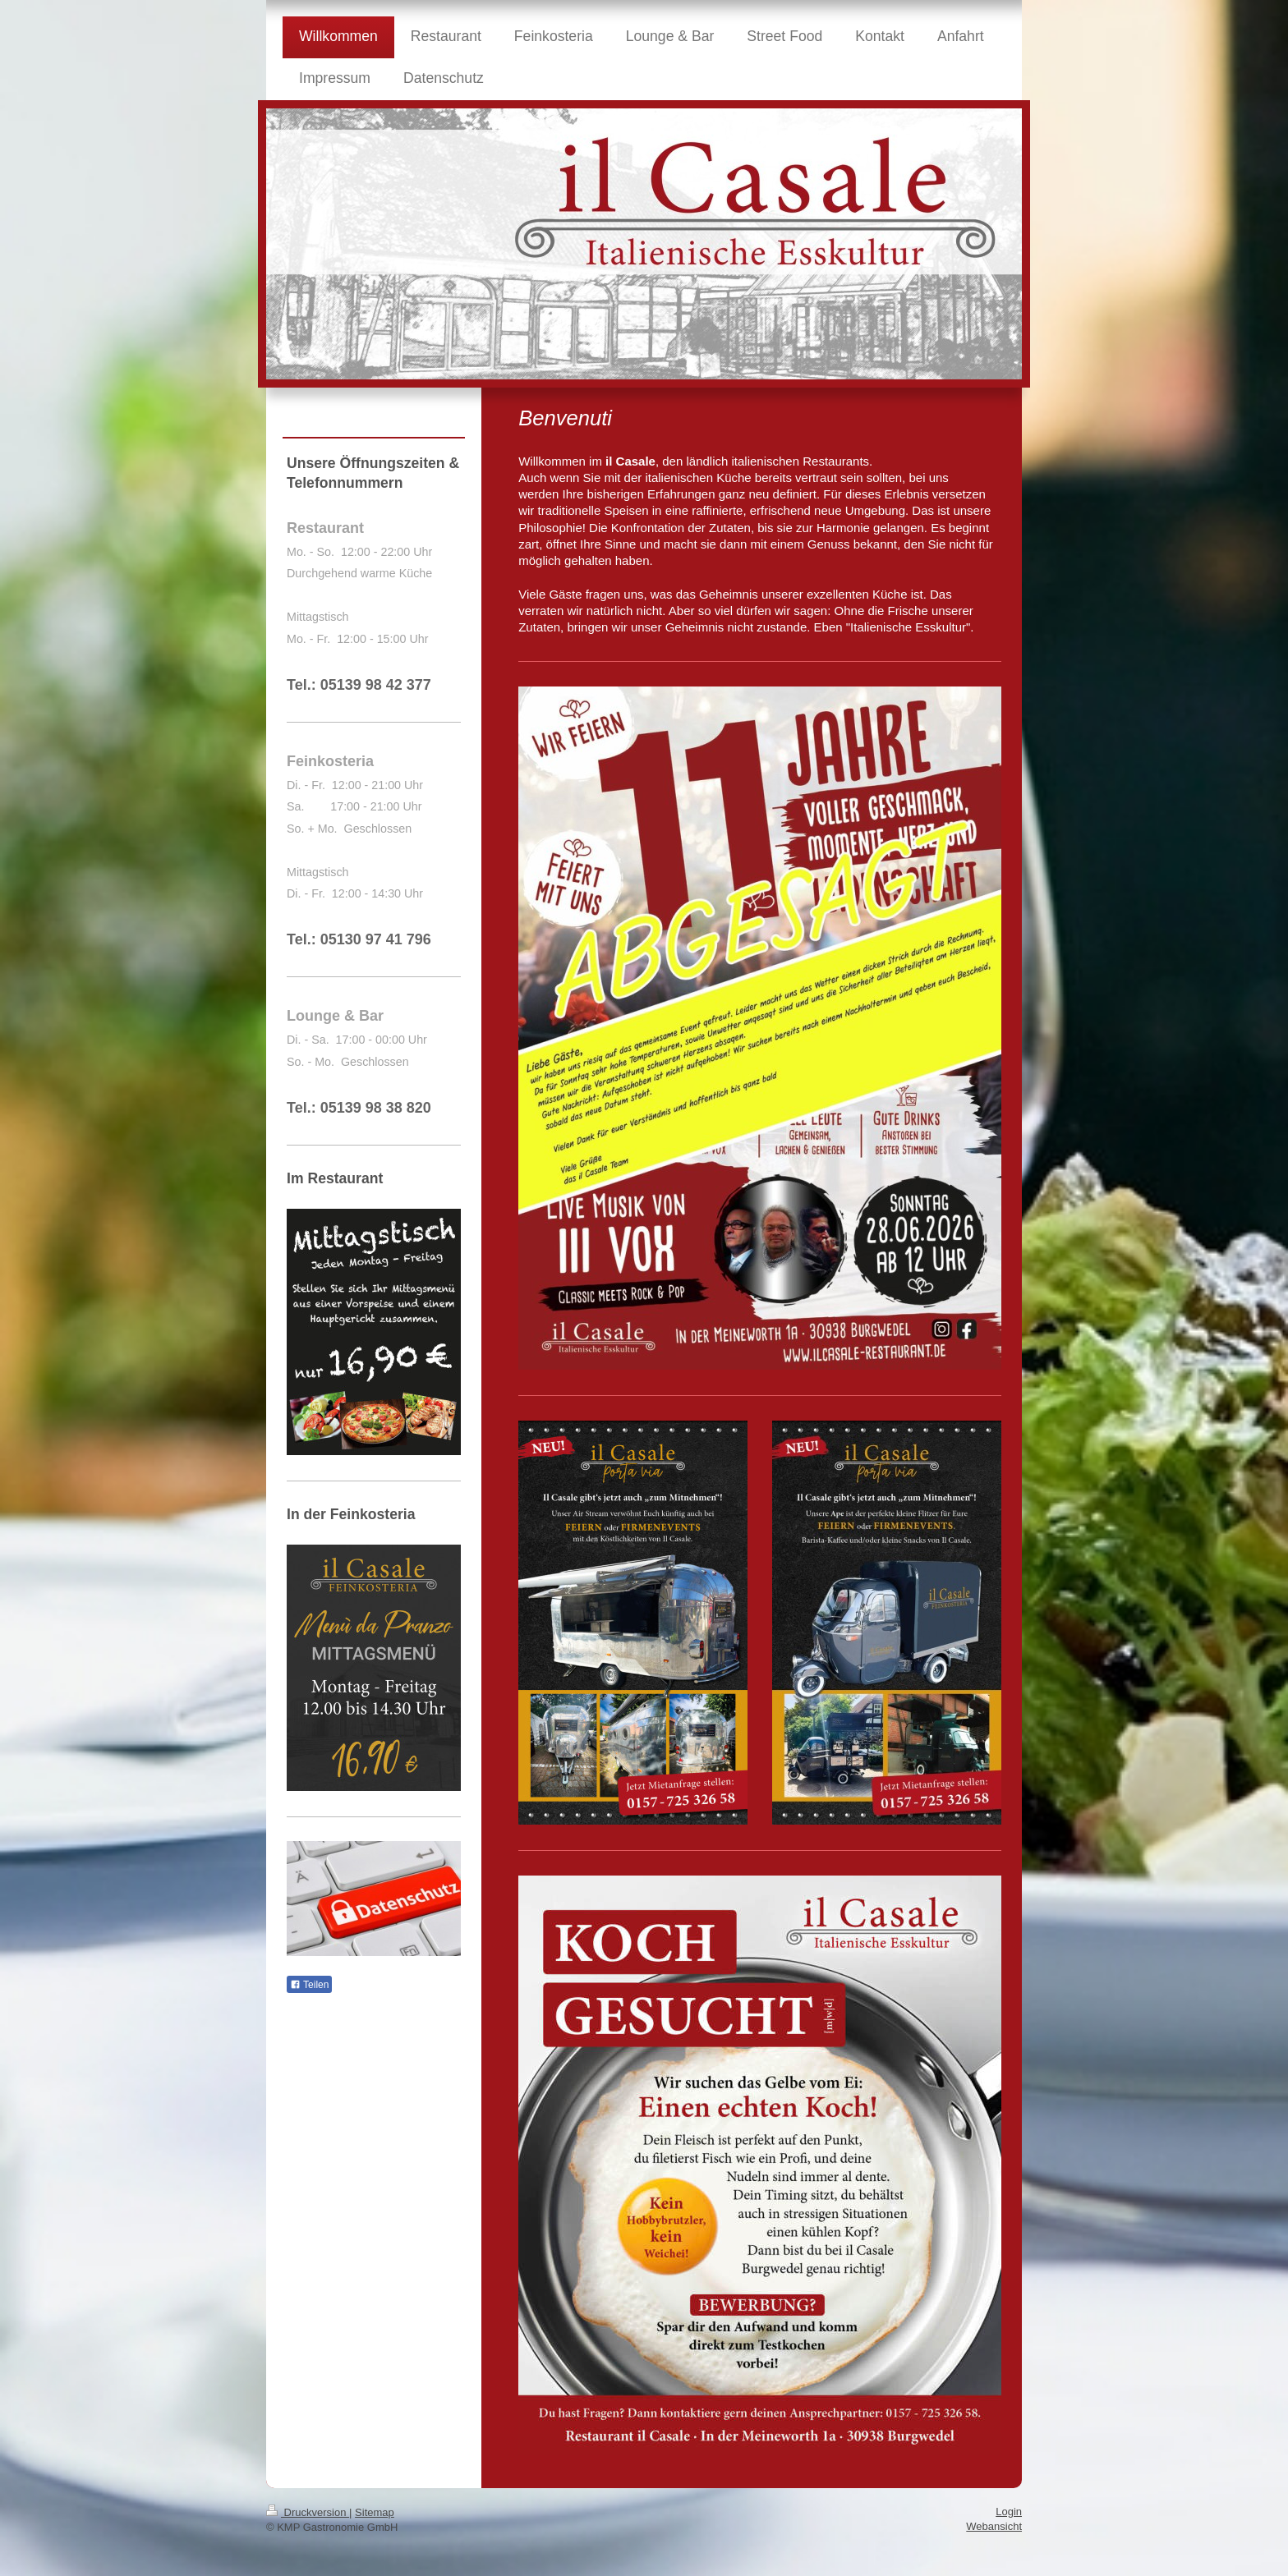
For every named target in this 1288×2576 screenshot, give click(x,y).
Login (1009, 2511)
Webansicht (994, 2526)
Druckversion (307, 2512)
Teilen (309, 1985)
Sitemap (374, 2512)
